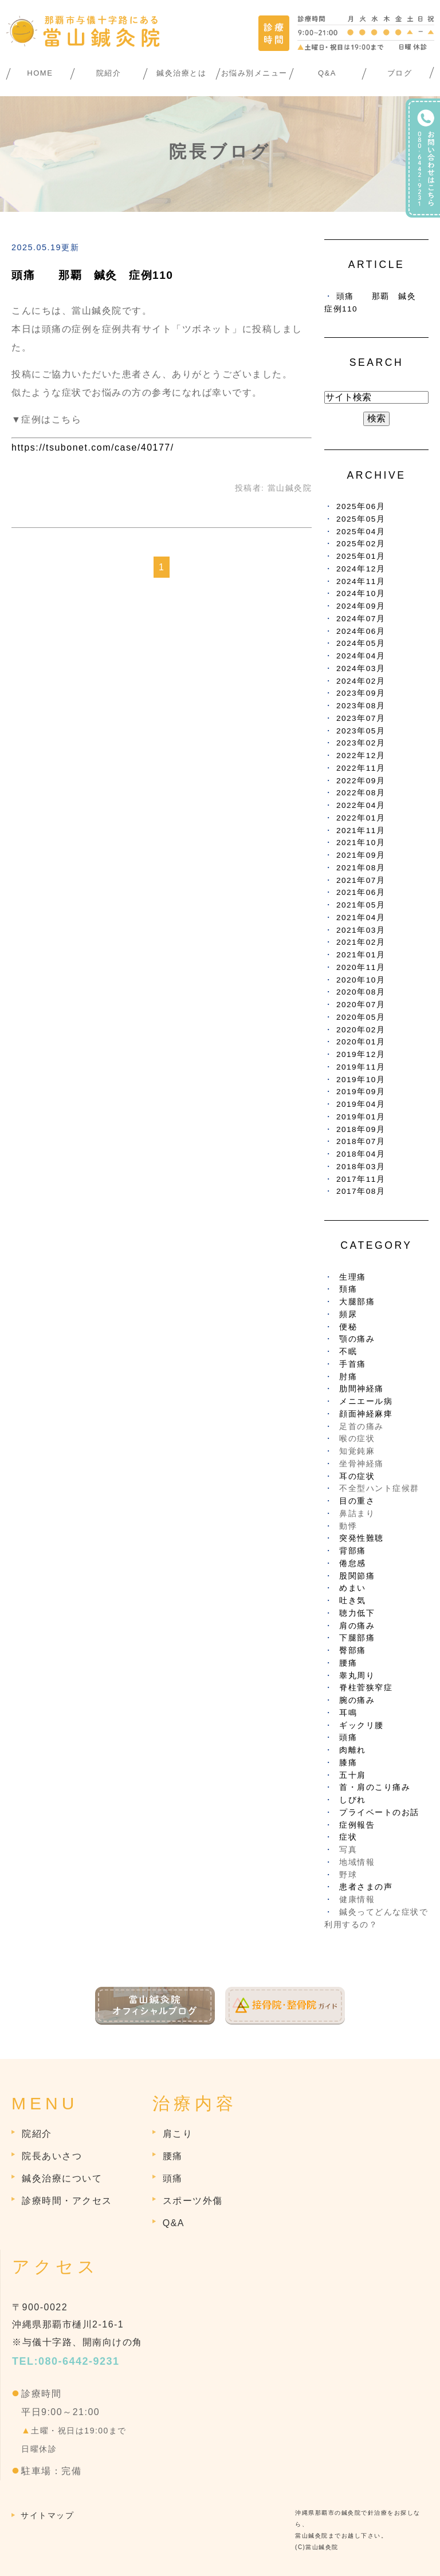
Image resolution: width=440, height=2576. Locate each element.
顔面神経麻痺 (365, 1414)
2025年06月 (360, 506)
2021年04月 (360, 917)
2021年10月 (360, 842)
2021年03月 (360, 930)
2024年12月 (360, 569)
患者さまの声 (365, 1887)
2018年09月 (360, 1129)
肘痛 (348, 1376)
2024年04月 (360, 656)
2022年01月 (360, 818)
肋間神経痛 (361, 1388)
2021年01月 (360, 954)
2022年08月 (360, 792)
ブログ (399, 73)
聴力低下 (357, 1613)
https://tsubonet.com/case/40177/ (92, 447)
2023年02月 (360, 743)
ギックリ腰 (361, 1725)
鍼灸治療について (62, 2178)
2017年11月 (360, 1179)
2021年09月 (360, 855)
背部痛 (352, 1551)
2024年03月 (360, 668)
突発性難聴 (361, 1538)
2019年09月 (360, 1091)
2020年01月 (360, 1041)
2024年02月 (360, 681)
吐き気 (352, 1600)
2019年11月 (360, 1067)
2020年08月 (360, 992)
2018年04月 (360, 1154)
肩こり (178, 2134)
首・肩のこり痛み (374, 1787)
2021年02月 (360, 942)
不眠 (348, 1351)
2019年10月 (360, 1079)
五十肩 (352, 1775)
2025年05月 (360, 519)
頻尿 (348, 1314)
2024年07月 (360, 618)
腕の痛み (357, 1700)
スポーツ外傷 (193, 2201)
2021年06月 (360, 892)
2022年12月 (360, 755)
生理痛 (352, 1277)
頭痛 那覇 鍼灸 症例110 (92, 275)
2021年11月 (360, 830)
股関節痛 (357, 1576)
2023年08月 (360, 705)
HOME (40, 73)
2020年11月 (360, 967)
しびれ (352, 1800)
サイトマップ (47, 2515)
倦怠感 (352, 1563)
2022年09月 (360, 780)
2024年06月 (360, 631)
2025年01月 (360, 556)
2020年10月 (360, 980)
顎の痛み (357, 1339)
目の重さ (357, 1501)
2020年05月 (360, 1017)
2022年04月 (360, 805)
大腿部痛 (357, 1301)
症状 (348, 1837)
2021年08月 (360, 867)
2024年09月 (360, 606)
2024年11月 (360, 581)
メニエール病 (365, 1401)
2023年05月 (360, 731)
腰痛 (348, 1663)
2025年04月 (360, 531)
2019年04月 (360, 1104)
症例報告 (357, 1825)
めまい (352, 1588)
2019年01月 (360, 1117)
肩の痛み (357, 1626)
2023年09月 (360, 693)
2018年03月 (360, 1166)
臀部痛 (352, 1650)
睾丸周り (357, 1675)
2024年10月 (360, 593)
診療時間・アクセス (67, 2201)
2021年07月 (360, 880)
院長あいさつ (52, 2156)
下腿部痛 (357, 1638)
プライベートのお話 (379, 1812)
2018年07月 (360, 1141)
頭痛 (348, 1737)
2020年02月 (360, 1029)
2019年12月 (360, 1054)
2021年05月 (360, 905)
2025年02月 (360, 543)
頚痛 (348, 1289)
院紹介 (108, 73)
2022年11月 (360, 768)
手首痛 (352, 1364)
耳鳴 (348, 1713)
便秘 (348, 1327)
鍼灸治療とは (181, 73)
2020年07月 (360, 1004)
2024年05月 (360, 643)
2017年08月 (360, 1191)
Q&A (327, 73)
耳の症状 (357, 1476)
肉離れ (352, 1750)
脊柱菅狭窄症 (365, 1687)
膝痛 (348, 1762)
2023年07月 (360, 718)
